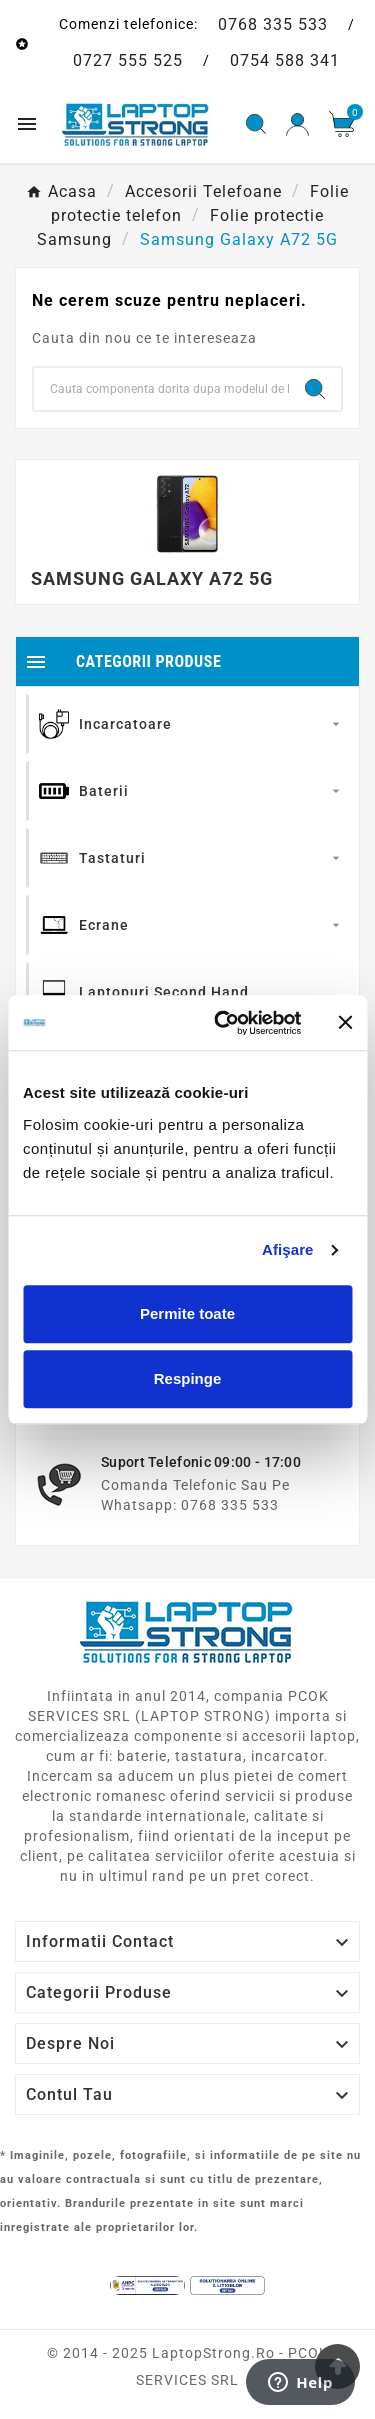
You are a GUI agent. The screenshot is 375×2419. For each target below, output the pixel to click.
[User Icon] (297, 124)
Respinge (188, 1378)
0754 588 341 (285, 60)
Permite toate (187, 1313)
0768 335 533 (273, 24)
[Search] (161, 389)
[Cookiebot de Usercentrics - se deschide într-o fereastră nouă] (223, 1023)
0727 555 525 (128, 60)
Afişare (288, 1249)
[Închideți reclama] (345, 1023)
